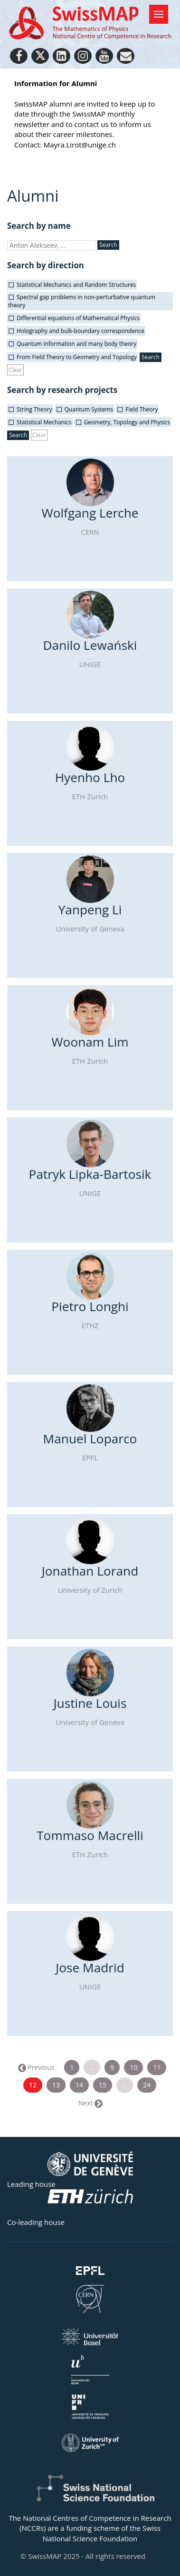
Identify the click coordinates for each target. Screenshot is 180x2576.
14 (79, 2084)
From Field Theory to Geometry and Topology (77, 357)
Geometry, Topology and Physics (127, 422)
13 (56, 2084)
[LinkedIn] (61, 56)
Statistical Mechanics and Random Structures (76, 285)
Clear (15, 370)
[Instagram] (83, 56)
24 (147, 2084)
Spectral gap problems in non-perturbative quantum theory (81, 301)
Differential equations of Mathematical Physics (78, 318)
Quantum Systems (89, 409)
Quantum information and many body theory (76, 344)
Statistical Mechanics (44, 422)
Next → (89, 2102)
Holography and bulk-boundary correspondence (80, 331)
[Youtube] (104, 56)
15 (102, 2084)
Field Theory (141, 409)
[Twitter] (40, 56)
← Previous (37, 2067)
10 (133, 2067)
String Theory (34, 409)
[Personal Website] (125, 56)
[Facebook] (19, 56)
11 (157, 2067)
